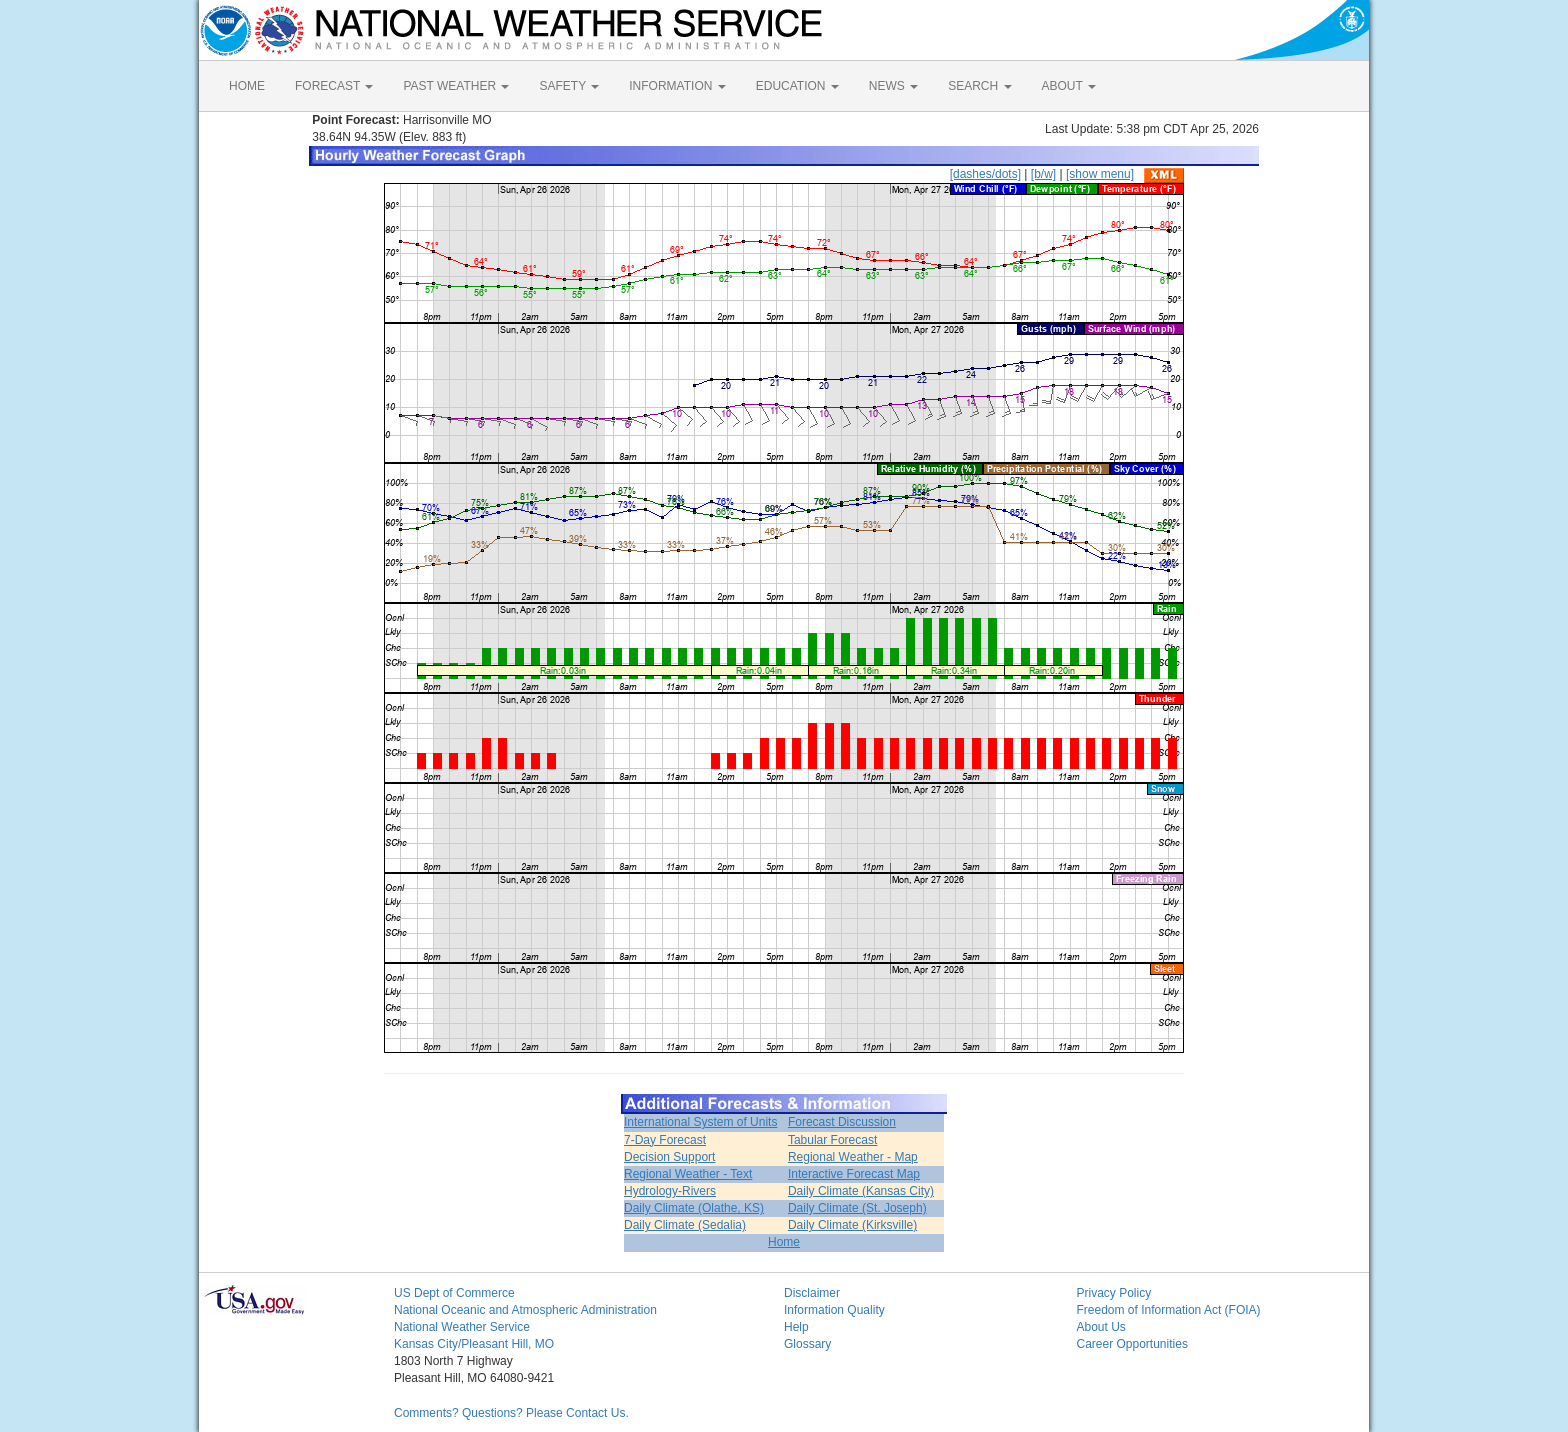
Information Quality (834, 1310)
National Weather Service (462, 1327)
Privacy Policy (1114, 1293)
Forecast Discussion (842, 1122)
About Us (1101, 1327)
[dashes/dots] (985, 174)
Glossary (807, 1344)
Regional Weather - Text (688, 1174)
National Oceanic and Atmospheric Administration (525, 1310)
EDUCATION (797, 86)
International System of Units (700, 1122)
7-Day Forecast (665, 1140)
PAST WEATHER (456, 86)
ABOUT (1069, 86)
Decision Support (669, 1157)
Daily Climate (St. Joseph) (857, 1208)
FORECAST (334, 86)
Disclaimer (812, 1293)
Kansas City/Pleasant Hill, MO (474, 1344)
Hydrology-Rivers (670, 1191)
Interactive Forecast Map (854, 1174)
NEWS (893, 86)
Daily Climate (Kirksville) (852, 1225)
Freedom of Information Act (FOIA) (1169, 1310)
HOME (247, 86)
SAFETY (569, 86)
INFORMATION (677, 86)
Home (784, 1242)
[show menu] (1100, 174)
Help (796, 1327)
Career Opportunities (1132, 1344)
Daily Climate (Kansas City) (861, 1191)
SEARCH (979, 86)
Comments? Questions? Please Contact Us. (511, 1413)
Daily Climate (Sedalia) (685, 1225)
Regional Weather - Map (853, 1157)
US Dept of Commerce (454, 1293)
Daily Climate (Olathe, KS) (694, 1208)
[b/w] (1043, 174)
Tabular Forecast (832, 1140)
